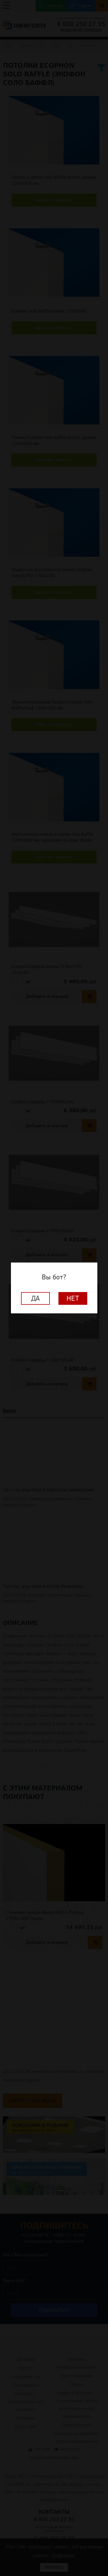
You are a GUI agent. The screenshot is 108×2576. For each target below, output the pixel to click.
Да (35, 1298)
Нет (73, 1298)
